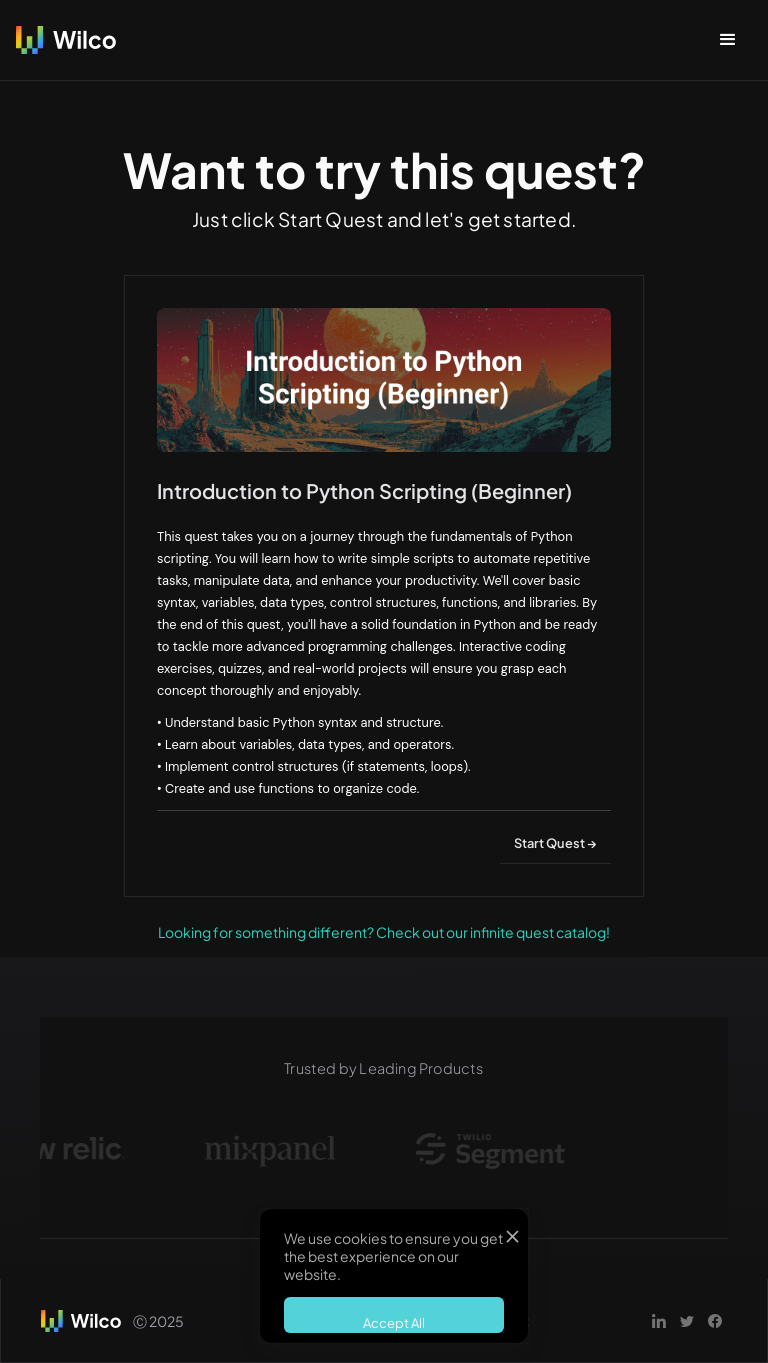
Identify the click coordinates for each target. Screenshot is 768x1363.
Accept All (394, 1323)
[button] (728, 40)
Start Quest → (555, 843)
